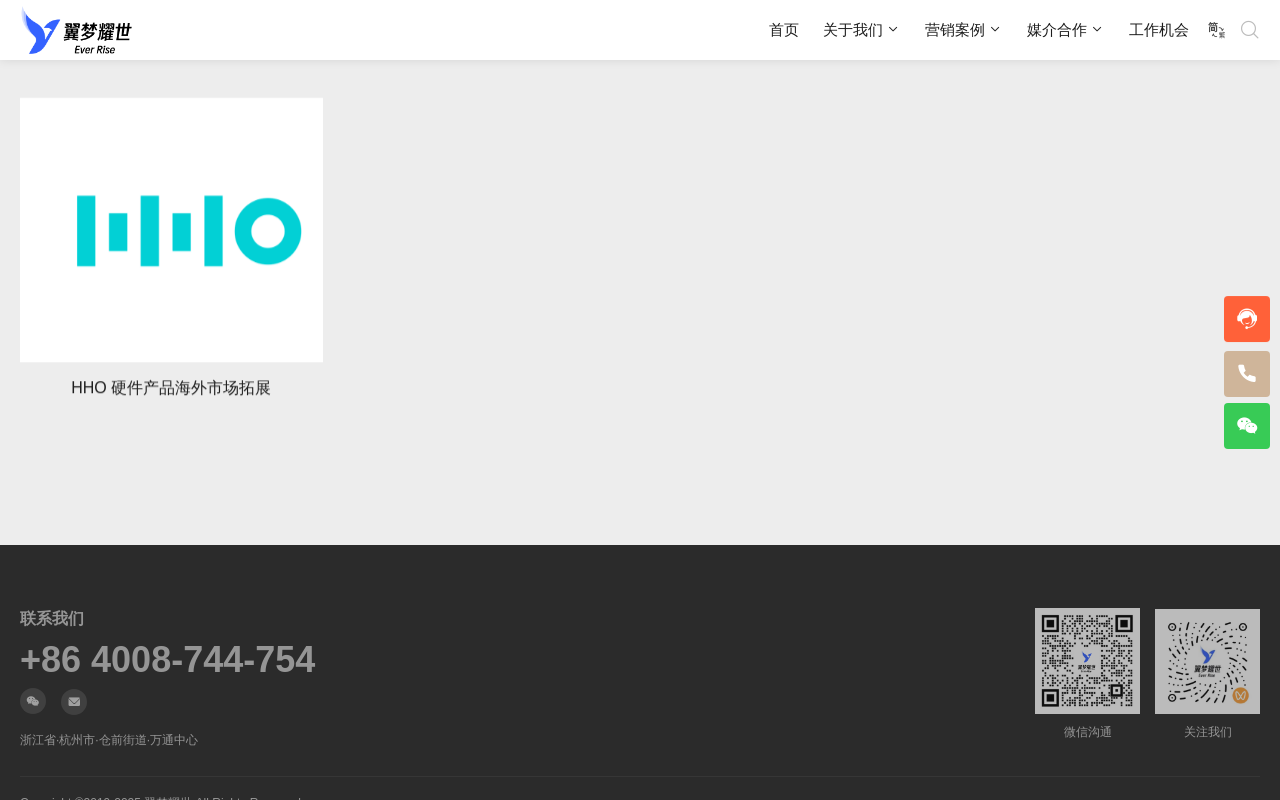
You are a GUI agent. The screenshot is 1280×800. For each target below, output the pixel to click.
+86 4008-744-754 (167, 660)
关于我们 (853, 29)
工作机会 (1159, 29)
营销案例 (955, 29)
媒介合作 (1057, 29)
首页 (784, 29)
